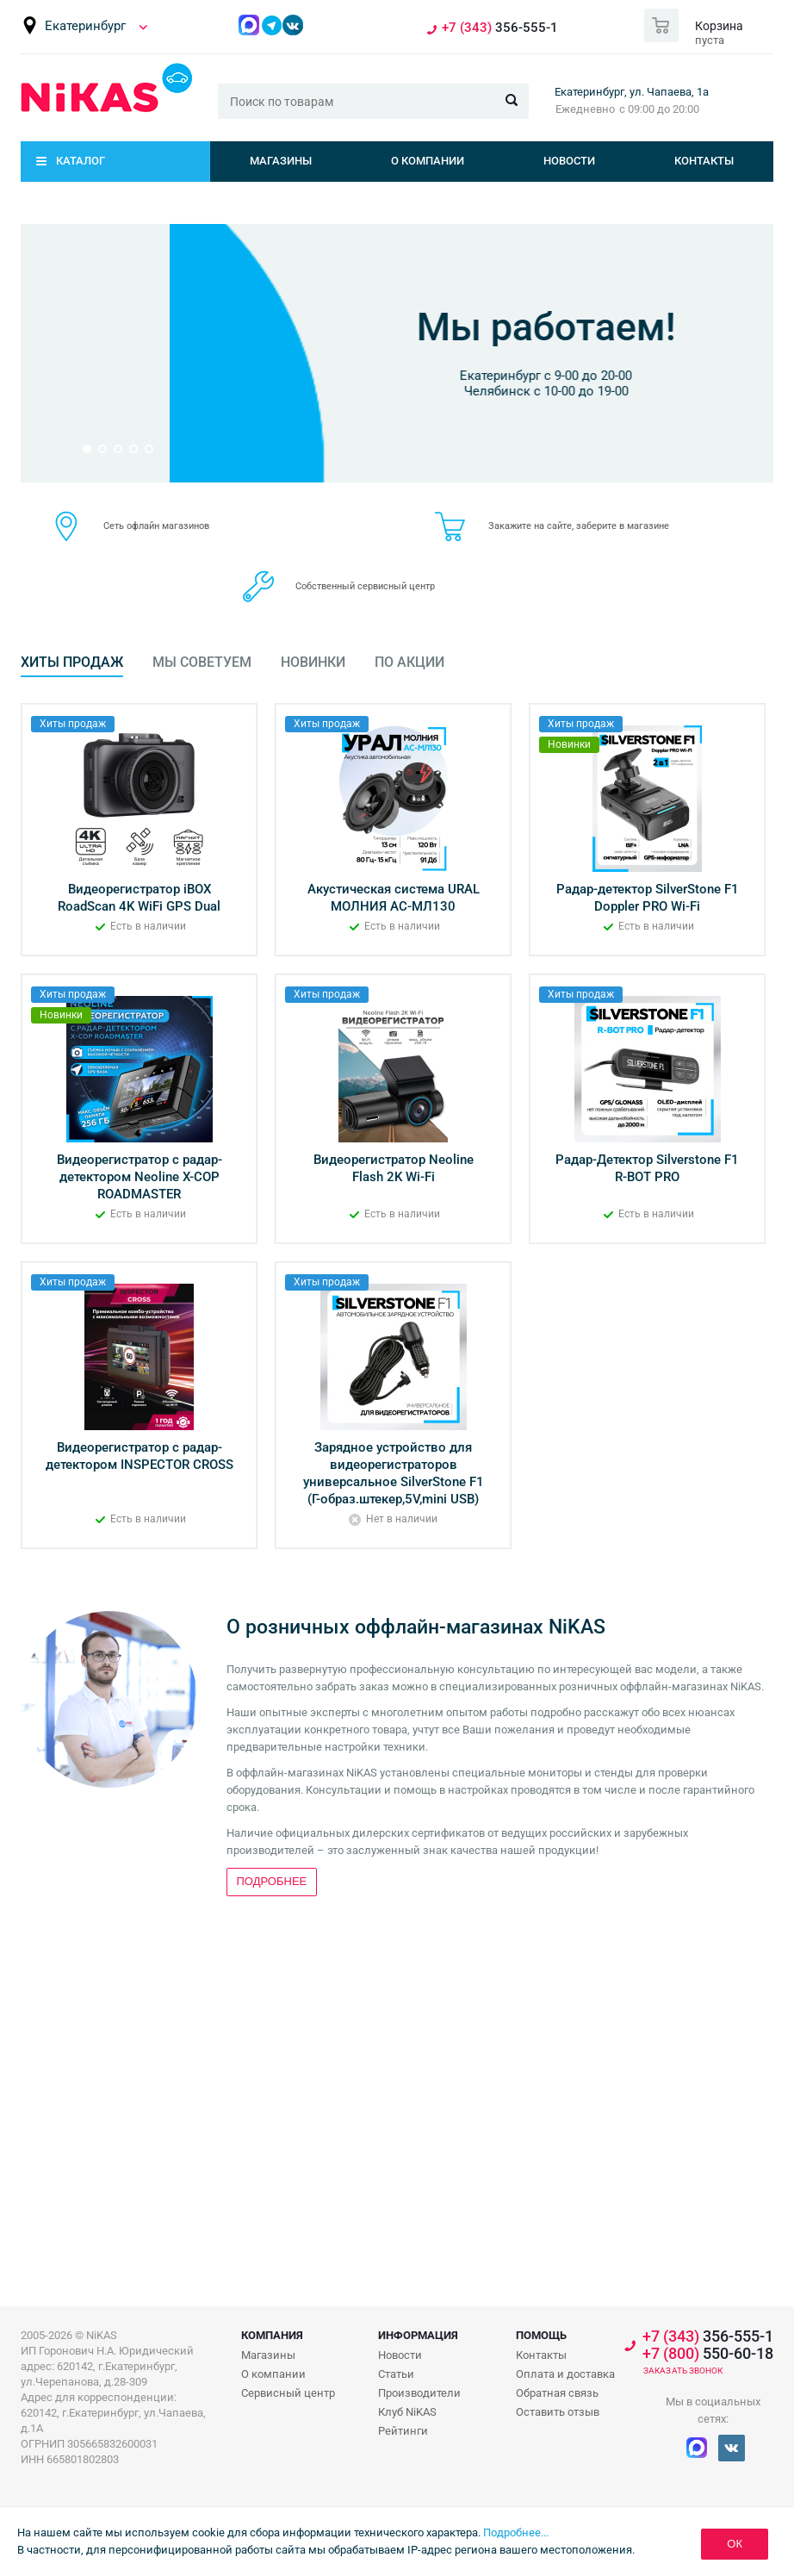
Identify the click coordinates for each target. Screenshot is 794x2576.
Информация (418, 2335)
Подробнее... (516, 2532)
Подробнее (392, 400)
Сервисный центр (288, 2392)
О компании (427, 160)
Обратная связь (557, 2392)
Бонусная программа (397, 303)
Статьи (396, 2374)
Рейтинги (403, 2430)
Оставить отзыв (557, 2411)
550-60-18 (707, 2353)
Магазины (281, 160)
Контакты (704, 160)
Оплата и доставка (565, 2374)
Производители (419, 2392)
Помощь (541, 2335)
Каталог (80, 160)
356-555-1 (500, 28)
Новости (569, 160)
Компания (272, 2335)
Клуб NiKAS (407, 2411)
